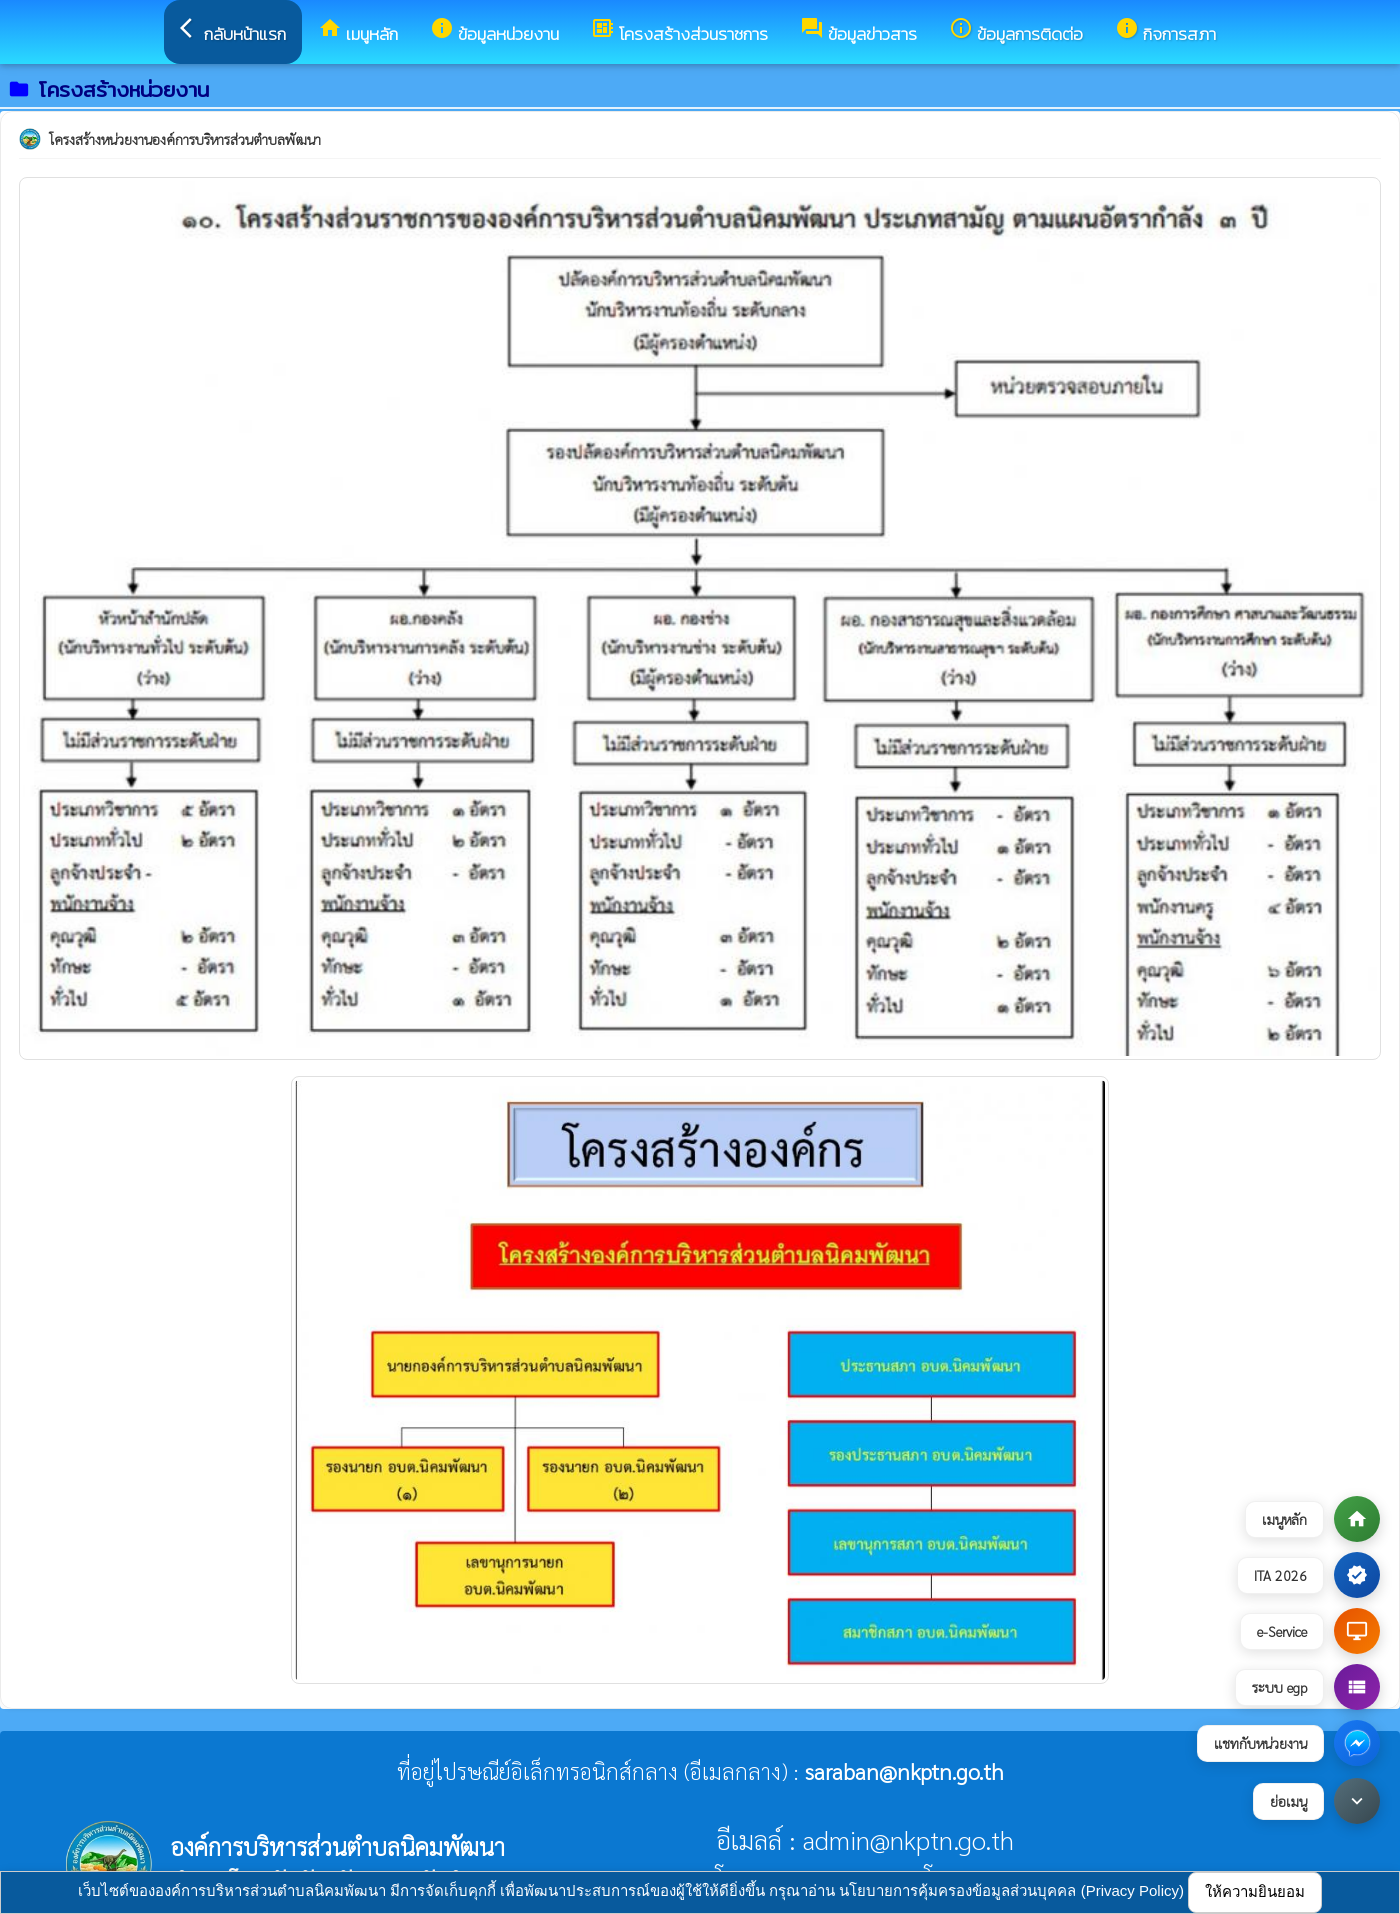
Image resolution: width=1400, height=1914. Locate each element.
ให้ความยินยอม (1255, 1891)
